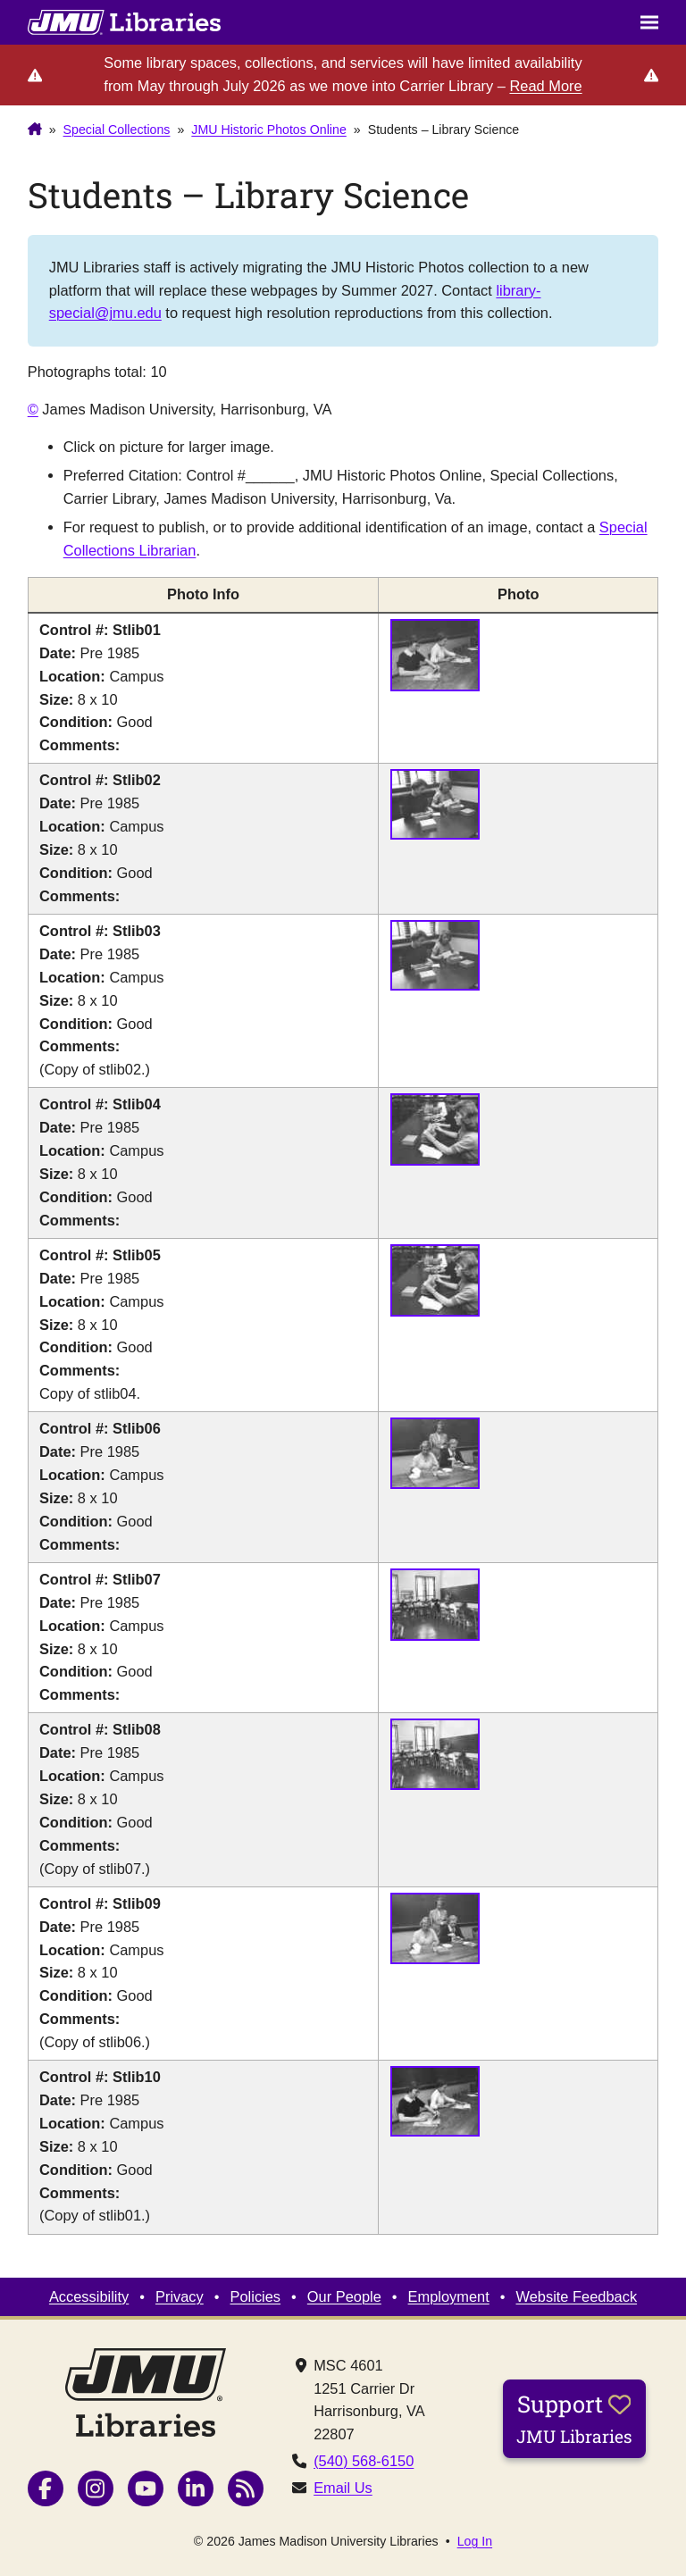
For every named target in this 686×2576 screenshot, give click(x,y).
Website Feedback (577, 2296)
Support (574, 2417)
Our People (344, 2296)
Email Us (343, 2488)
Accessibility (89, 2296)
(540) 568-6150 (364, 2461)
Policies (255, 2296)
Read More (545, 86)
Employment (448, 2296)
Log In (474, 2541)
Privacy (179, 2296)
